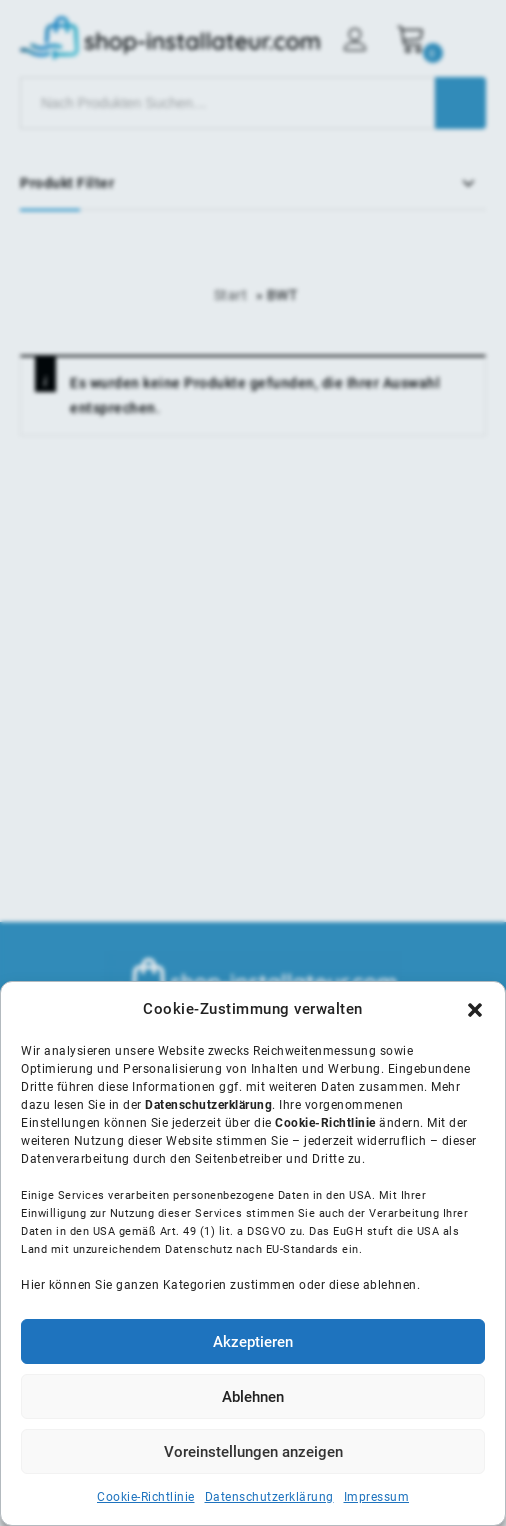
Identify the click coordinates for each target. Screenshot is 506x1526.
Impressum (377, 1497)
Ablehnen (253, 1397)
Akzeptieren (253, 1342)
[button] (475, 1010)
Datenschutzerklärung (269, 1497)
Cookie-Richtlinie (146, 1497)
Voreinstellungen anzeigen (253, 1452)
